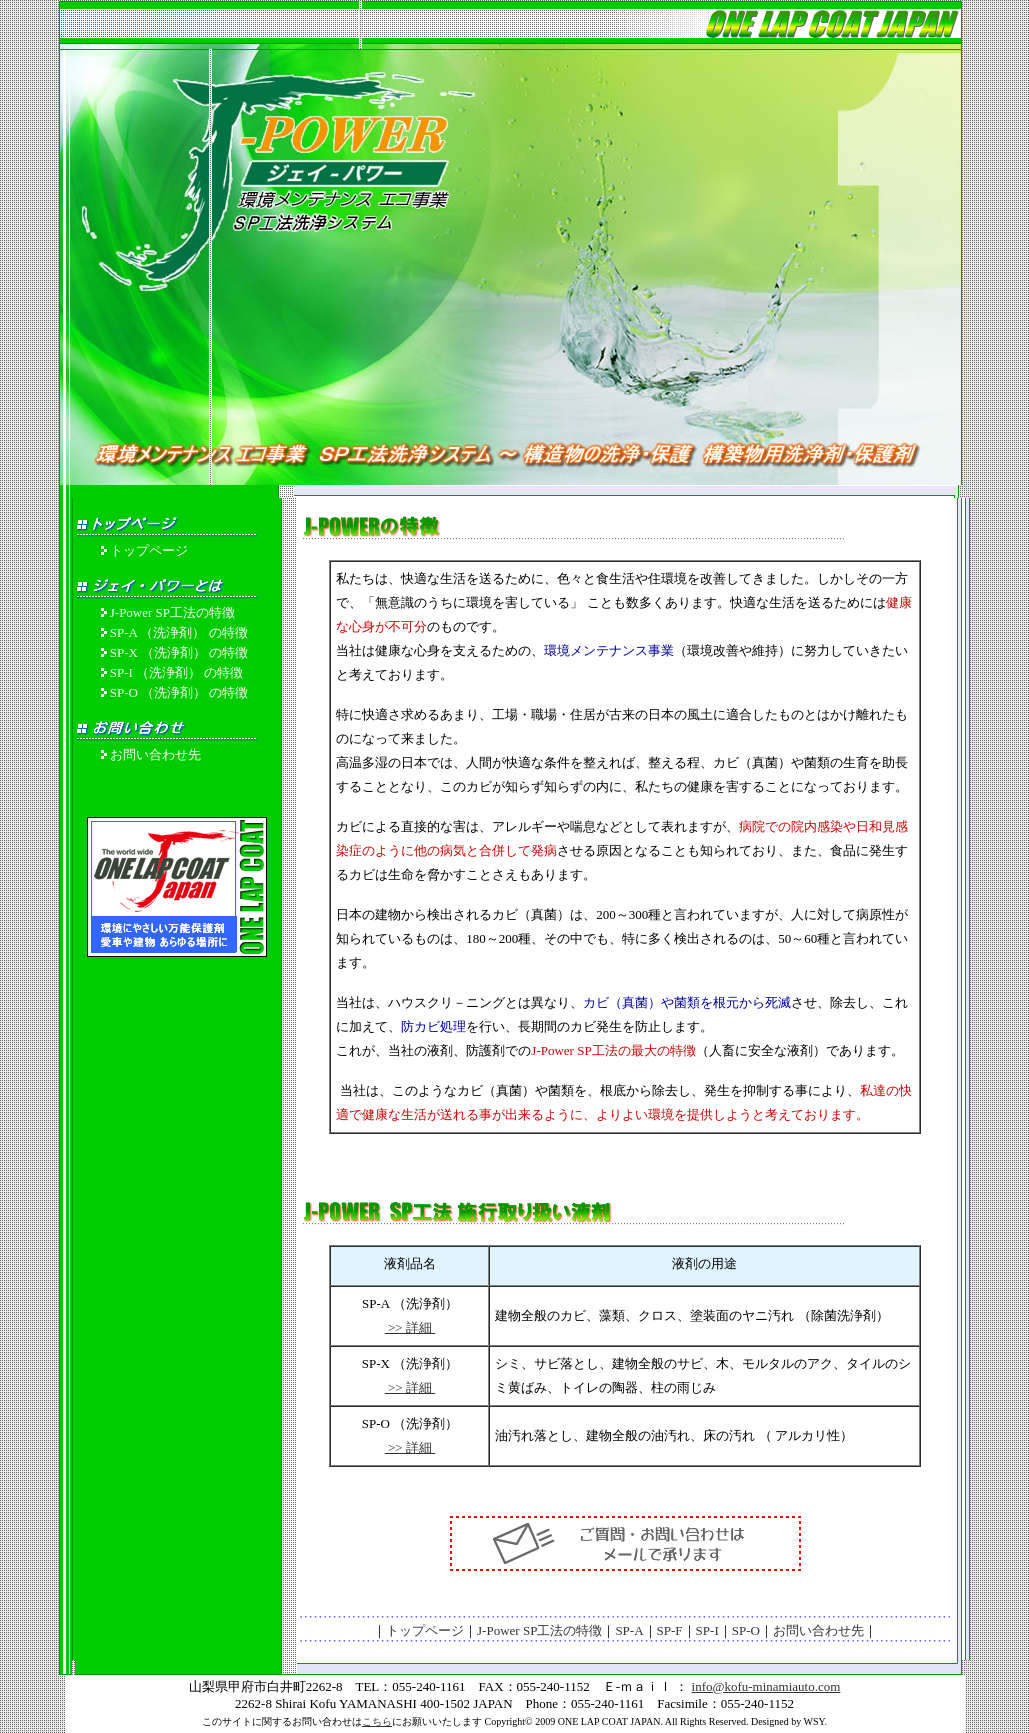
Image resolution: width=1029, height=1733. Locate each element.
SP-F (670, 1630)
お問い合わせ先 (155, 754)
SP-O (746, 1630)
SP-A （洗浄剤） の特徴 (179, 632)
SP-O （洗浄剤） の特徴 (179, 692)
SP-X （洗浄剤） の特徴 (179, 652)
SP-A (629, 1630)
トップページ (149, 550)
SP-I (707, 1630)
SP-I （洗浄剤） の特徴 (177, 672)
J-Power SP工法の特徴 (172, 612)
